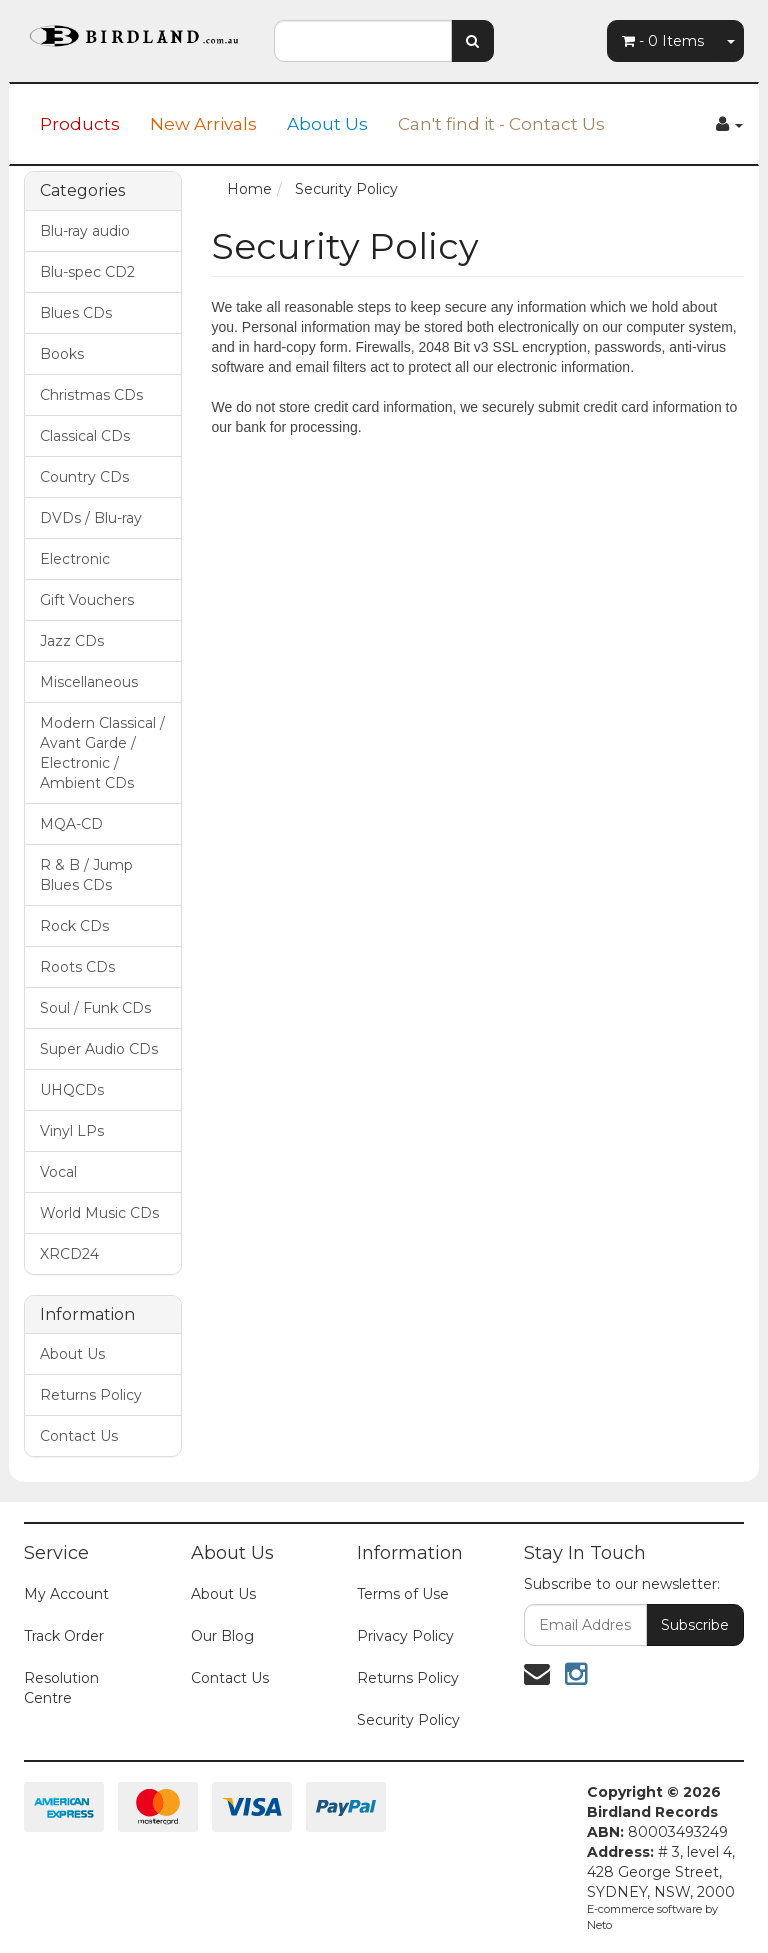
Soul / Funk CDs (95, 1008)
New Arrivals (203, 124)
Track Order (64, 1636)
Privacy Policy (405, 1636)
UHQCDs (72, 1090)
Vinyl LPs (72, 1131)
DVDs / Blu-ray (91, 518)
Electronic (75, 559)
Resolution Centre (61, 1688)
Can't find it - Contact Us (501, 124)
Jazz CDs (72, 641)
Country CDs (84, 477)
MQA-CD (71, 824)
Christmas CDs (91, 395)
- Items (663, 41)
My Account (66, 1594)
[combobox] (363, 41)
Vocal (58, 1172)
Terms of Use (403, 1594)
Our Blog (222, 1636)
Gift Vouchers (87, 600)
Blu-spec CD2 (87, 272)
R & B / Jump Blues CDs (86, 875)
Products (80, 124)
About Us (327, 124)
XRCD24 (69, 1254)
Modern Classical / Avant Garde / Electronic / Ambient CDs (102, 753)
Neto (599, 1925)
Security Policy (408, 1720)
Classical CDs (85, 436)
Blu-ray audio (85, 231)
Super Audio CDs (99, 1049)
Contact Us (79, 1436)
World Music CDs (99, 1213)
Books (62, 354)
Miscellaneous (89, 682)
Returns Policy (91, 1395)
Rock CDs (74, 926)
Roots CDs (77, 967)
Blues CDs (76, 313)
